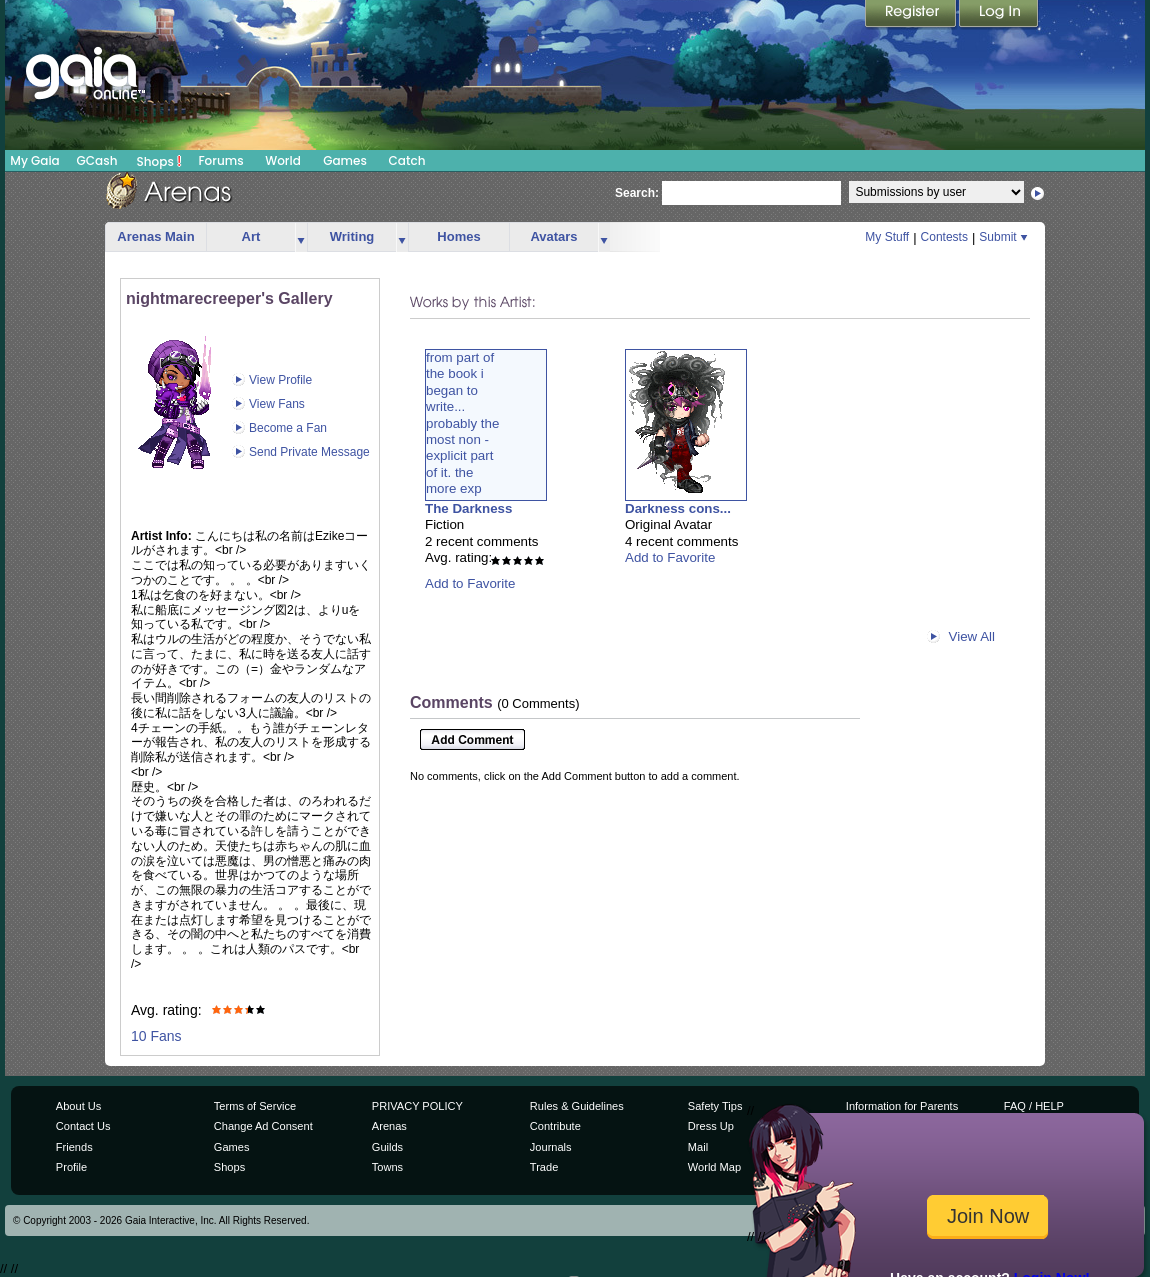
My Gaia (34, 160)
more (301, 237)
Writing (352, 236)
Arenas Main (155, 236)
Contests (944, 237)
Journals (551, 1147)
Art (251, 236)
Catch (407, 160)
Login (999, 15)
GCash (97, 160)
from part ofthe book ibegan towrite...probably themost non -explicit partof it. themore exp (462, 423)
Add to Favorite (470, 583)
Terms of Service (255, 1106)
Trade (544, 1167)
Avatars (553, 236)
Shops (159, 161)
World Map (714, 1167)
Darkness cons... (678, 508)
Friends (74, 1147)
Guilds (387, 1147)
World (283, 160)
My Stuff (887, 237)
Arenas (389, 1126)
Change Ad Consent (263, 1126)
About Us (78, 1106)
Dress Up (711, 1126)
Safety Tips (715, 1106)
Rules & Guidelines (577, 1106)
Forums (220, 160)
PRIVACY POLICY (417, 1106)
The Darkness (468, 508)
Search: (637, 193)
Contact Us (83, 1126)
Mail (698, 1147)
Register (912, 15)
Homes (458, 236)
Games (345, 160)
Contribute (555, 1126)
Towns (387, 1167)
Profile (71, 1167)
